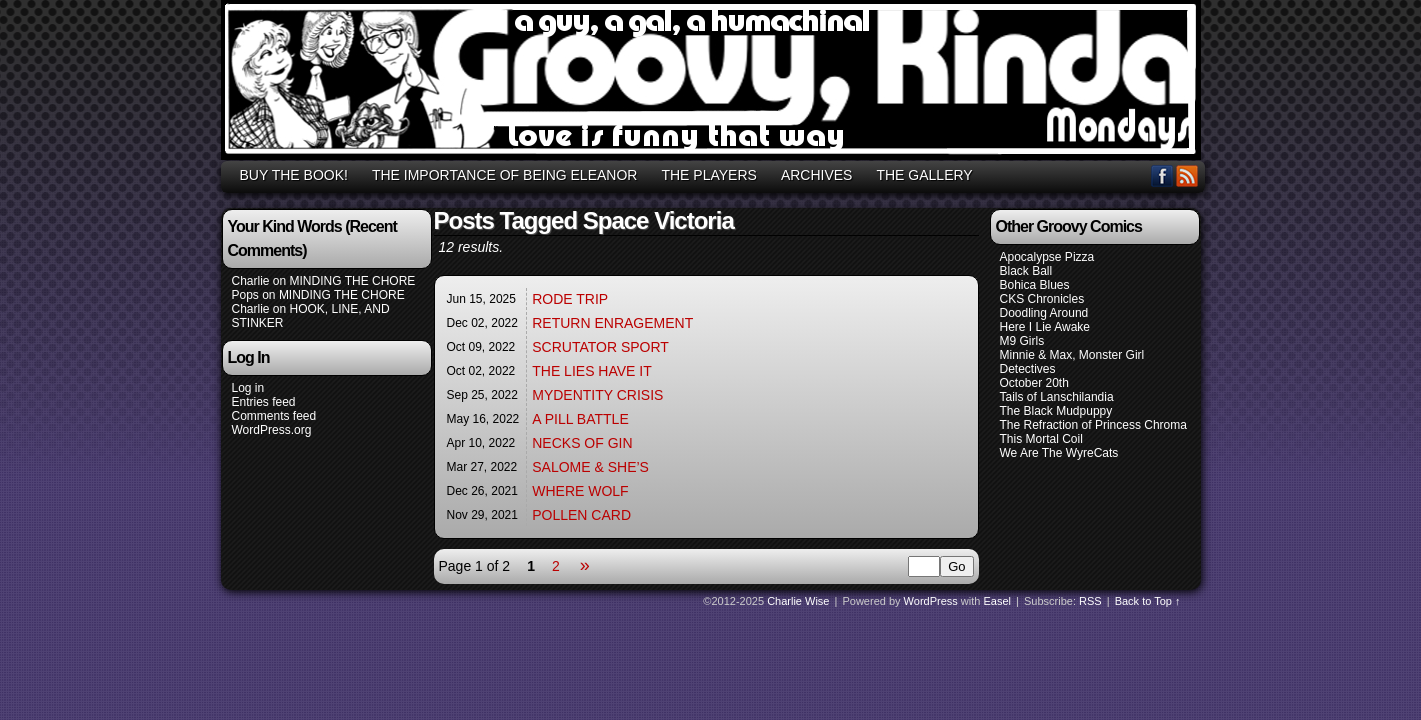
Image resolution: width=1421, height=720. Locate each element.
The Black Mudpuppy (1056, 411)
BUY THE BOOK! (294, 175)
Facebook (1162, 175)
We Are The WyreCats (1059, 453)
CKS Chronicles (1042, 299)
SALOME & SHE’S (590, 467)
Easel (998, 601)
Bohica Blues (1035, 285)
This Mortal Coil (1041, 439)
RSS (1187, 175)
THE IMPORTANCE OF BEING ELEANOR (505, 175)
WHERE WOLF (580, 491)
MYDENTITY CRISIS (597, 395)
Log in (248, 388)
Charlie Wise (798, 601)
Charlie (251, 281)
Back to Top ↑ (1148, 601)
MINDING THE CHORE (353, 281)
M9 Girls (1022, 341)
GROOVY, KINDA (714, 83)
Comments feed (274, 416)
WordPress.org (272, 430)
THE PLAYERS (708, 175)
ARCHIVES (817, 175)
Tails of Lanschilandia (1057, 397)
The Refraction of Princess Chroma (1093, 425)
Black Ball (1026, 271)
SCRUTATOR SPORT (600, 347)
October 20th (1034, 383)
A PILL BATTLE (580, 419)
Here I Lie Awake (1045, 327)
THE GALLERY (924, 175)
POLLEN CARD (581, 515)
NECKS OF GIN (582, 443)
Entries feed (264, 402)
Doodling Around (1044, 313)
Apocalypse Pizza (1047, 257)
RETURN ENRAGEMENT (612, 323)
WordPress (931, 601)
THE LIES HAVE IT (592, 371)
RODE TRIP (570, 299)
